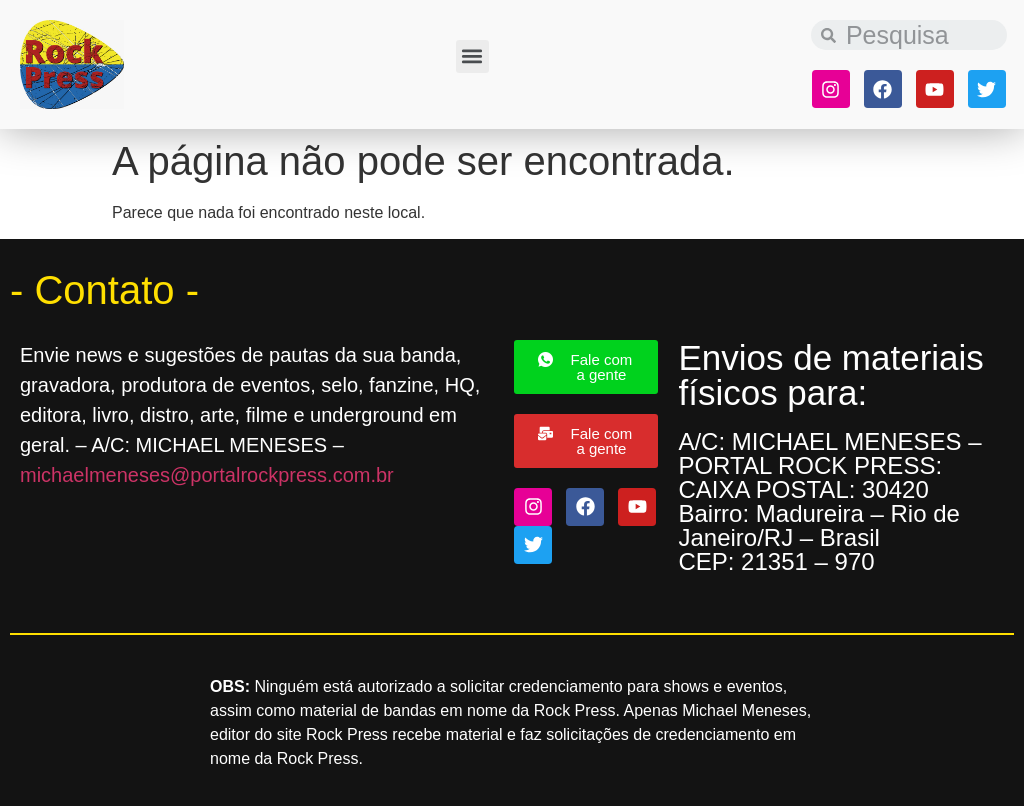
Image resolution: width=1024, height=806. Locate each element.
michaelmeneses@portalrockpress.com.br (207, 475)
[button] (472, 56)
